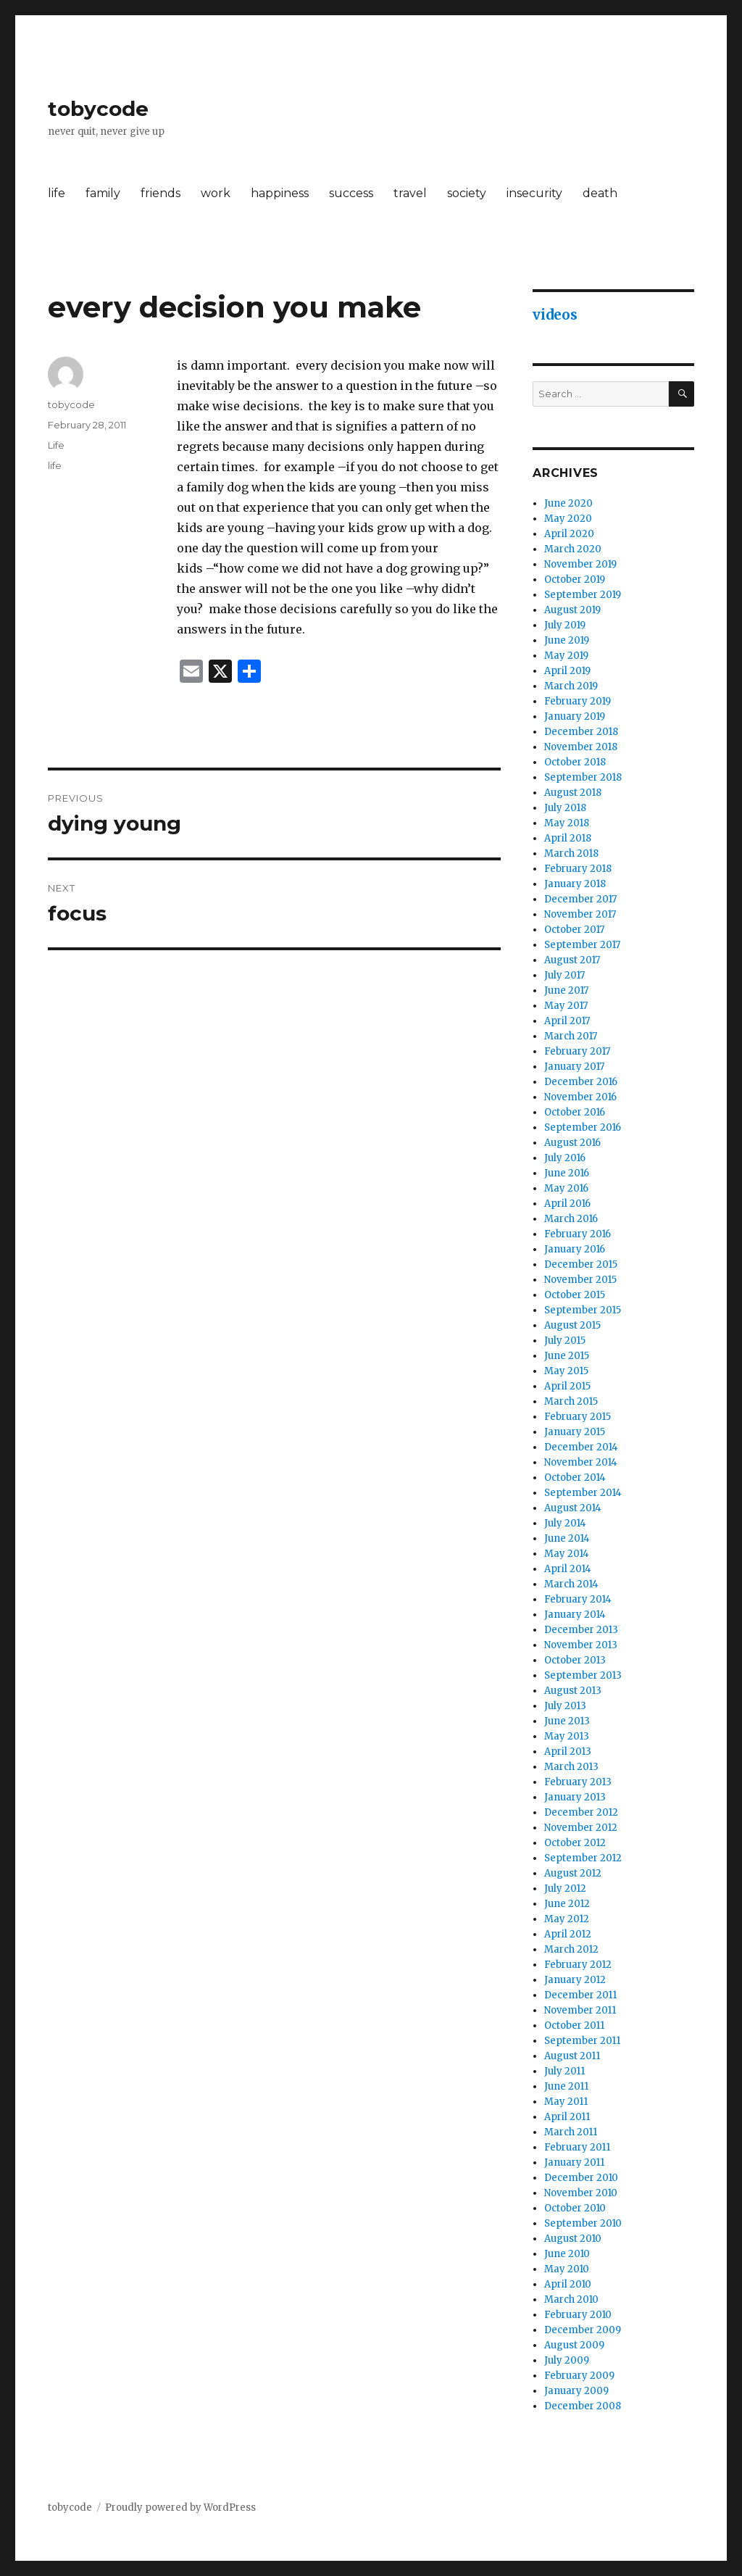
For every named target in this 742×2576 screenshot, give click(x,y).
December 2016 (580, 1082)
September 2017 (582, 945)
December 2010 (581, 2178)
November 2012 (580, 1827)
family (103, 193)
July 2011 (564, 2071)
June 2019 (566, 640)
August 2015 (572, 1325)
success (351, 193)
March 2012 (571, 1949)
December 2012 (581, 1812)
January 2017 (574, 1066)
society (466, 193)
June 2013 (567, 1721)
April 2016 (567, 1203)
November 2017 (580, 914)
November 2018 (580, 747)
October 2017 (574, 929)
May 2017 (566, 1006)
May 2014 (566, 1553)
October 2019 (574, 579)
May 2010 (566, 2269)
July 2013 (565, 1706)
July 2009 (566, 2360)
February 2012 (578, 1964)
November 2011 (580, 2010)
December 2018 (581, 732)
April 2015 (567, 1386)
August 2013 (572, 1690)
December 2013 (581, 1630)
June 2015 (566, 1356)
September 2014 (583, 1493)
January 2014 (575, 1614)
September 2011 (582, 2041)
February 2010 (578, 2315)
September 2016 (582, 1127)
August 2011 (572, 2056)
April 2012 (567, 1934)
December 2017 (580, 899)
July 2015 (564, 1340)
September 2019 (582, 595)
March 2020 (572, 549)
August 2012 (572, 1873)
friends (160, 193)
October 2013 (575, 1660)
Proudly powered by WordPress (180, 2507)
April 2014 (567, 1569)
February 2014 (578, 1599)
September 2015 (582, 1310)
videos (555, 314)
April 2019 (567, 671)
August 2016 (572, 1143)
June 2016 (566, 1173)
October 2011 (574, 2025)
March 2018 (571, 853)
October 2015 (574, 1295)
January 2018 (575, 884)
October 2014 (575, 1477)
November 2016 (580, 1097)
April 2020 (569, 534)
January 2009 (576, 2391)
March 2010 (571, 2299)
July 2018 (565, 808)
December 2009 (582, 2330)
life (56, 193)
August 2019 (572, 610)
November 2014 (580, 1462)
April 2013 (567, 1751)
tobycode (98, 108)
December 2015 (580, 1264)
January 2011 (574, 2162)
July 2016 (564, 1158)
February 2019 (577, 701)
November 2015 (580, 1280)
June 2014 (567, 1538)
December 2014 (581, 1447)
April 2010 (567, 2284)
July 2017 (564, 975)
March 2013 (571, 1767)
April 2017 (567, 1021)
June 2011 (566, 2086)
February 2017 (577, 1051)
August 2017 (572, 960)
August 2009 (574, 2345)
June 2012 (567, 1904)
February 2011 (577, 2147)
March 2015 (571, 1401)
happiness (280, 193)
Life (56, 445)
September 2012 (583, 1858)
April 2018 (567, 838)
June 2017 (566, 990)
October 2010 (575, 2208)
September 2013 (583, 1675)
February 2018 (578, 869)
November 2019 (580, 564)
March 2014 (571, 1584)
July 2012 (565, 1888)
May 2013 (566, 1736)
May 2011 (566, 2101)
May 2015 (566, 1371)
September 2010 (583, 2223)
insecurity (534, 193)
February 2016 (577, 1234)
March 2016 (571, 1219)
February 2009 (579, 2375)
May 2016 (566, 1188)
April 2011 (567, 2117)
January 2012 (575, 1980)
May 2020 (568, 518)
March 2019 (571, 686)
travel (410, 193)
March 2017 (570, 1036)
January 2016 (574, 1249)
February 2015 (577, 1416)
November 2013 (580, 1645)
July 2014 (565, 1523)
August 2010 (572, 2238)
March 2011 (570, 2132)
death (600, 193)
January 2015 (574, 1432)
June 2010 (567, 2254)
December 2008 (582, 2406)
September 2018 (583, 777)
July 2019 (564, 625)
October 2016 (574, 1112)
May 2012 (566, 1919)
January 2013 (575, 1797)
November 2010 (580, 2193)
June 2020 (568, 503)
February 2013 (578, 1782)
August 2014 (572, 1508)
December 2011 (580, 1995)
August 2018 (572, 792)
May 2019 (566, 655)
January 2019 (574, 716)
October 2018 (575, 762)
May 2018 (566, 823)
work (215, 193)
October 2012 (575, 1843)
